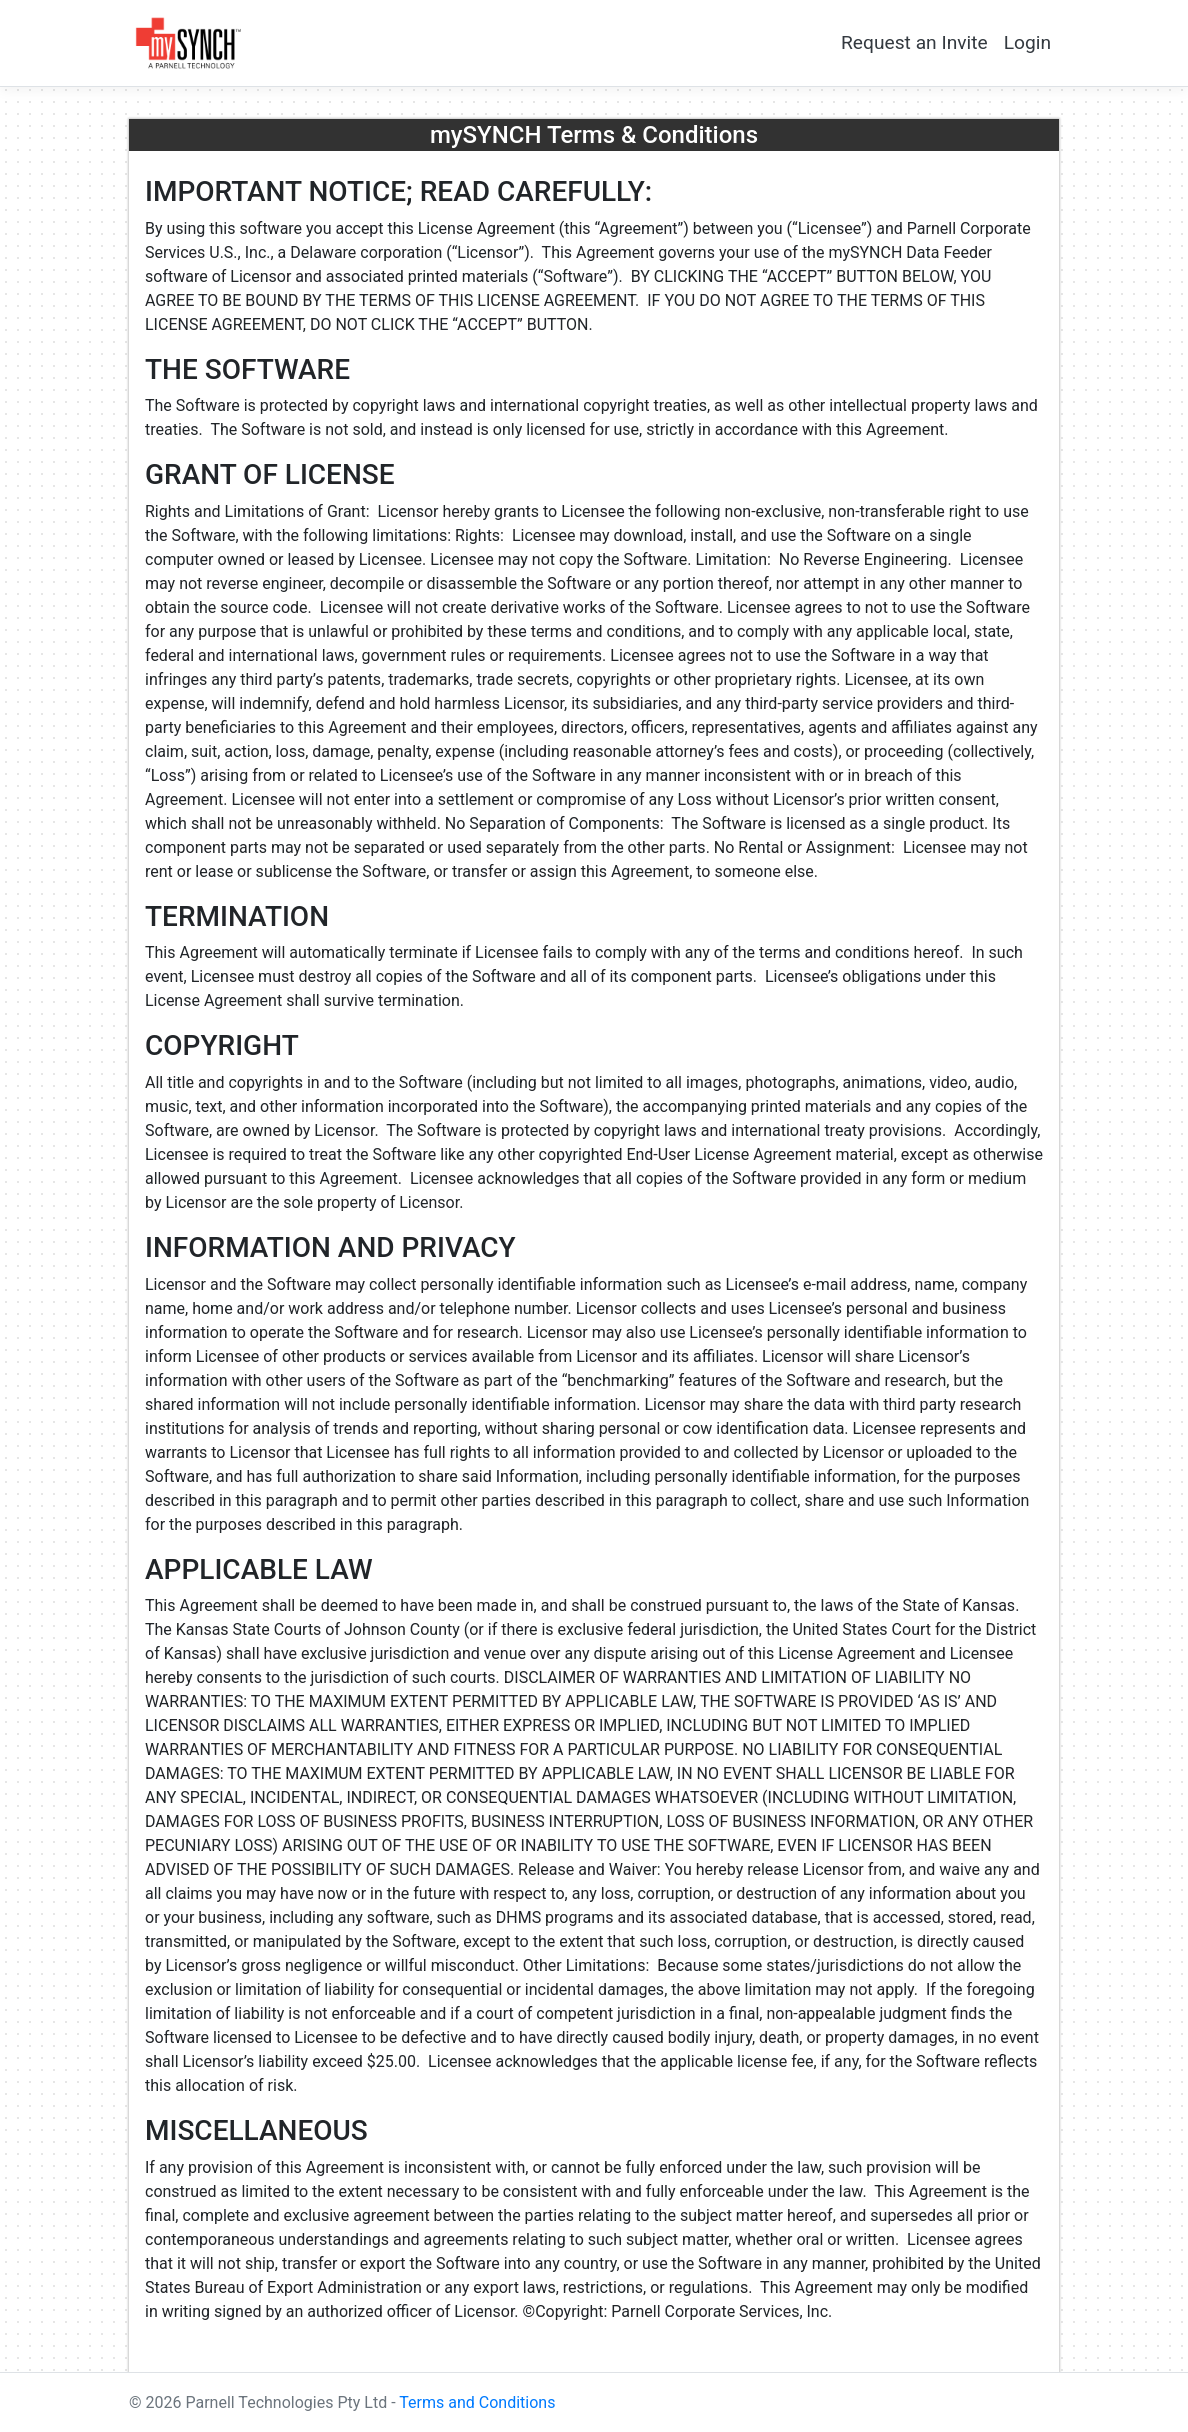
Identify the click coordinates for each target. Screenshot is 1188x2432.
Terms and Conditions (477, 2402)
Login (1027, 42)
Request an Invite (914, 42)
